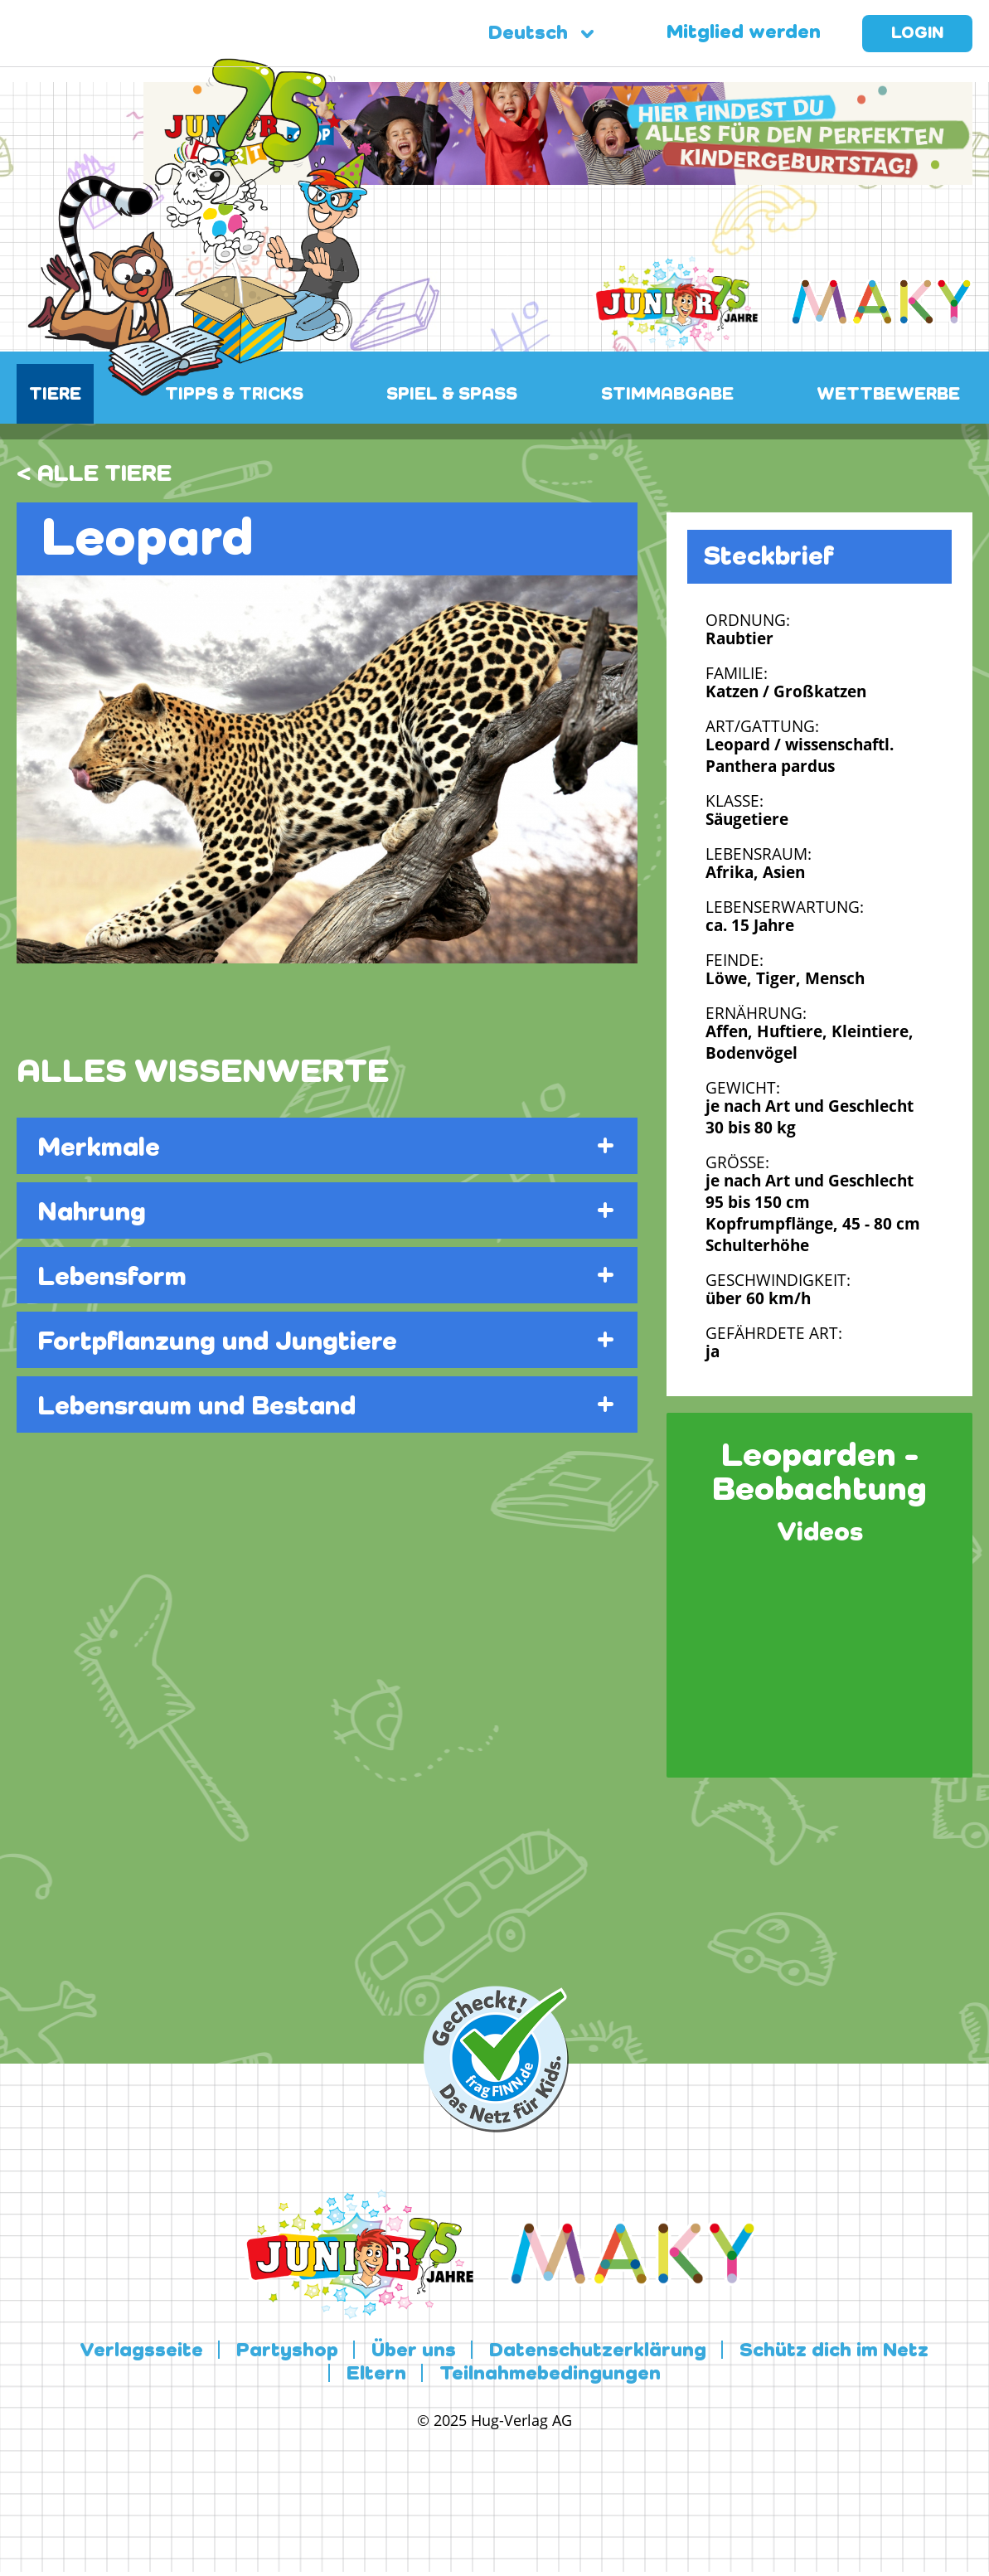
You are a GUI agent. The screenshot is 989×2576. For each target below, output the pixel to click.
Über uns (413, 2351)
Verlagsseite (141, 2351)
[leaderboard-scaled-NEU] (557, 175)
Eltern (376, 2374)
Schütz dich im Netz (833, 2351)
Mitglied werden (744, 33)
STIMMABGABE (667, 395)
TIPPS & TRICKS (234, 395)
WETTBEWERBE (888, 395)
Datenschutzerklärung (597, 2351)
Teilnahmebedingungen (550, 2374)
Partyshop (287, 2351)
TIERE (55, 395)
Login (917, 34)
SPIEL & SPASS (451, 395)
